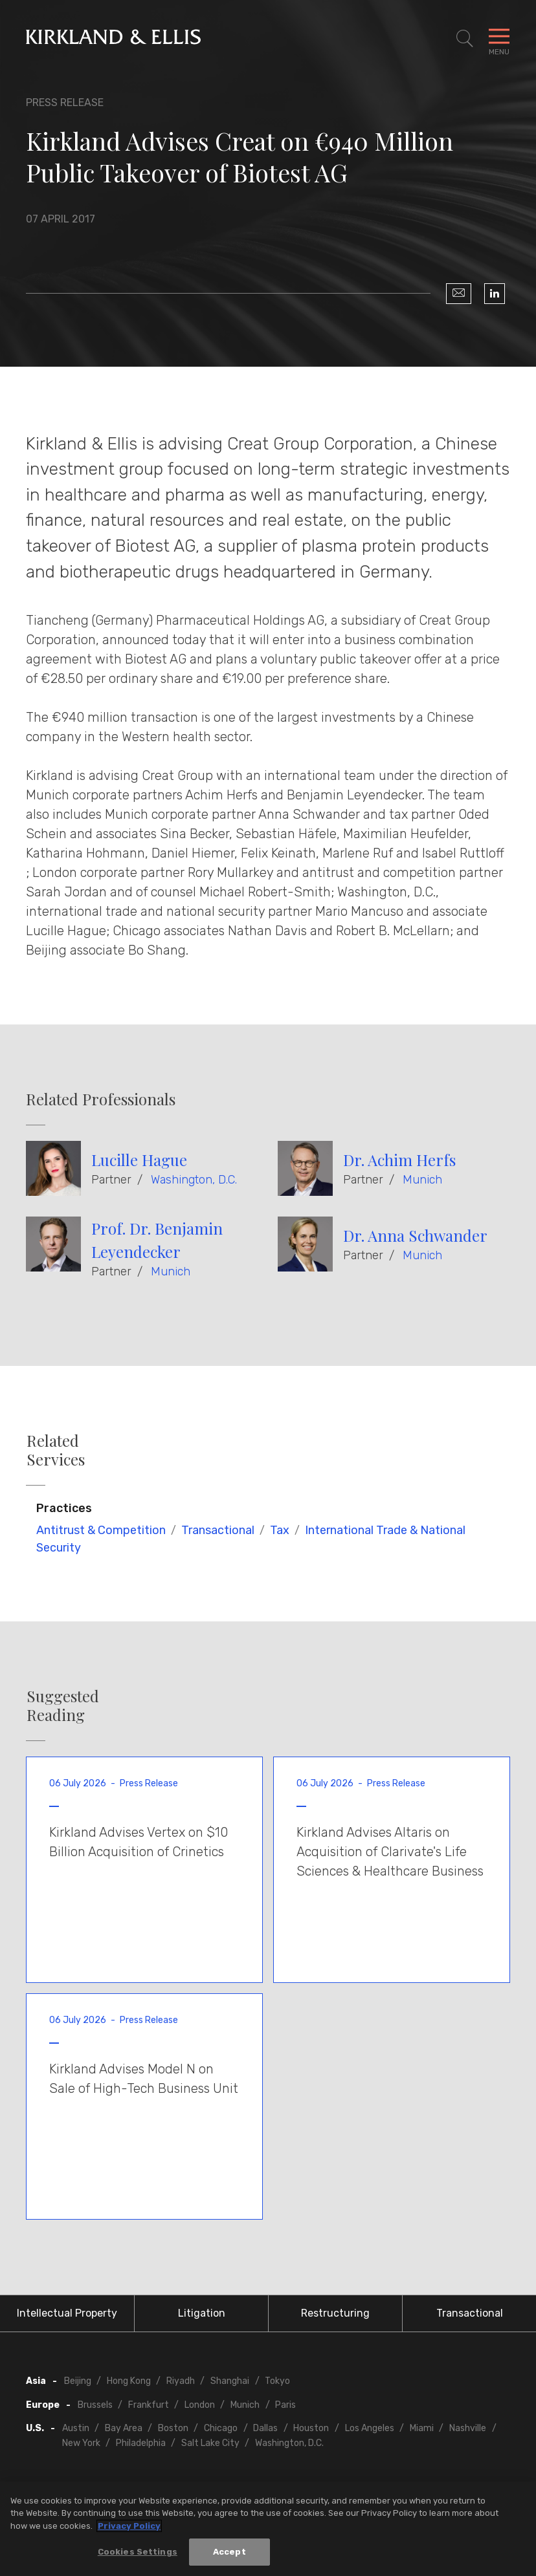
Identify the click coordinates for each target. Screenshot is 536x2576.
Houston (311, 2428)
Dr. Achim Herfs (399, 1159)
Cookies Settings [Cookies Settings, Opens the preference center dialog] (137, 2552)
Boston (173, 2428)
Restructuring (335, 2313)
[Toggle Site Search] (465, 39)
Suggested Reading (63, 1705)
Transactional (217, 1530)
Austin (75, 2428)
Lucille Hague (139, 1159)
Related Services (56, 1450)
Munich (422, 1180)
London (199, 2404)
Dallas (265, 2428)
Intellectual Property (67, 2313)
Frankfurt (148, 2404)
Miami (422, 2428)
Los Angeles (369, 2428)
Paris (285, 2404)
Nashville (467, 2428)
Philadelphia (141, 2443)
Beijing (77, 2381)
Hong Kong (129, 2381)
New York (81, 2443)
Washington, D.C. (194, 1180)
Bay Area (123, 2428)
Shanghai (229, 2381)
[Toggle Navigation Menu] (499, 39)
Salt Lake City (210, 2443)
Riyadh (180, 2381)
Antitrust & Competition (101, 1530)
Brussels (95, 2404)
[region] (268, 2529)
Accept (229, 2552)
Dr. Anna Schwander (415, 1235)
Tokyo (277, 2381)
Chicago (221, 2428)
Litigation (201, 2313)
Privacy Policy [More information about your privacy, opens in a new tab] (129, 2526)
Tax (279, 1530)
